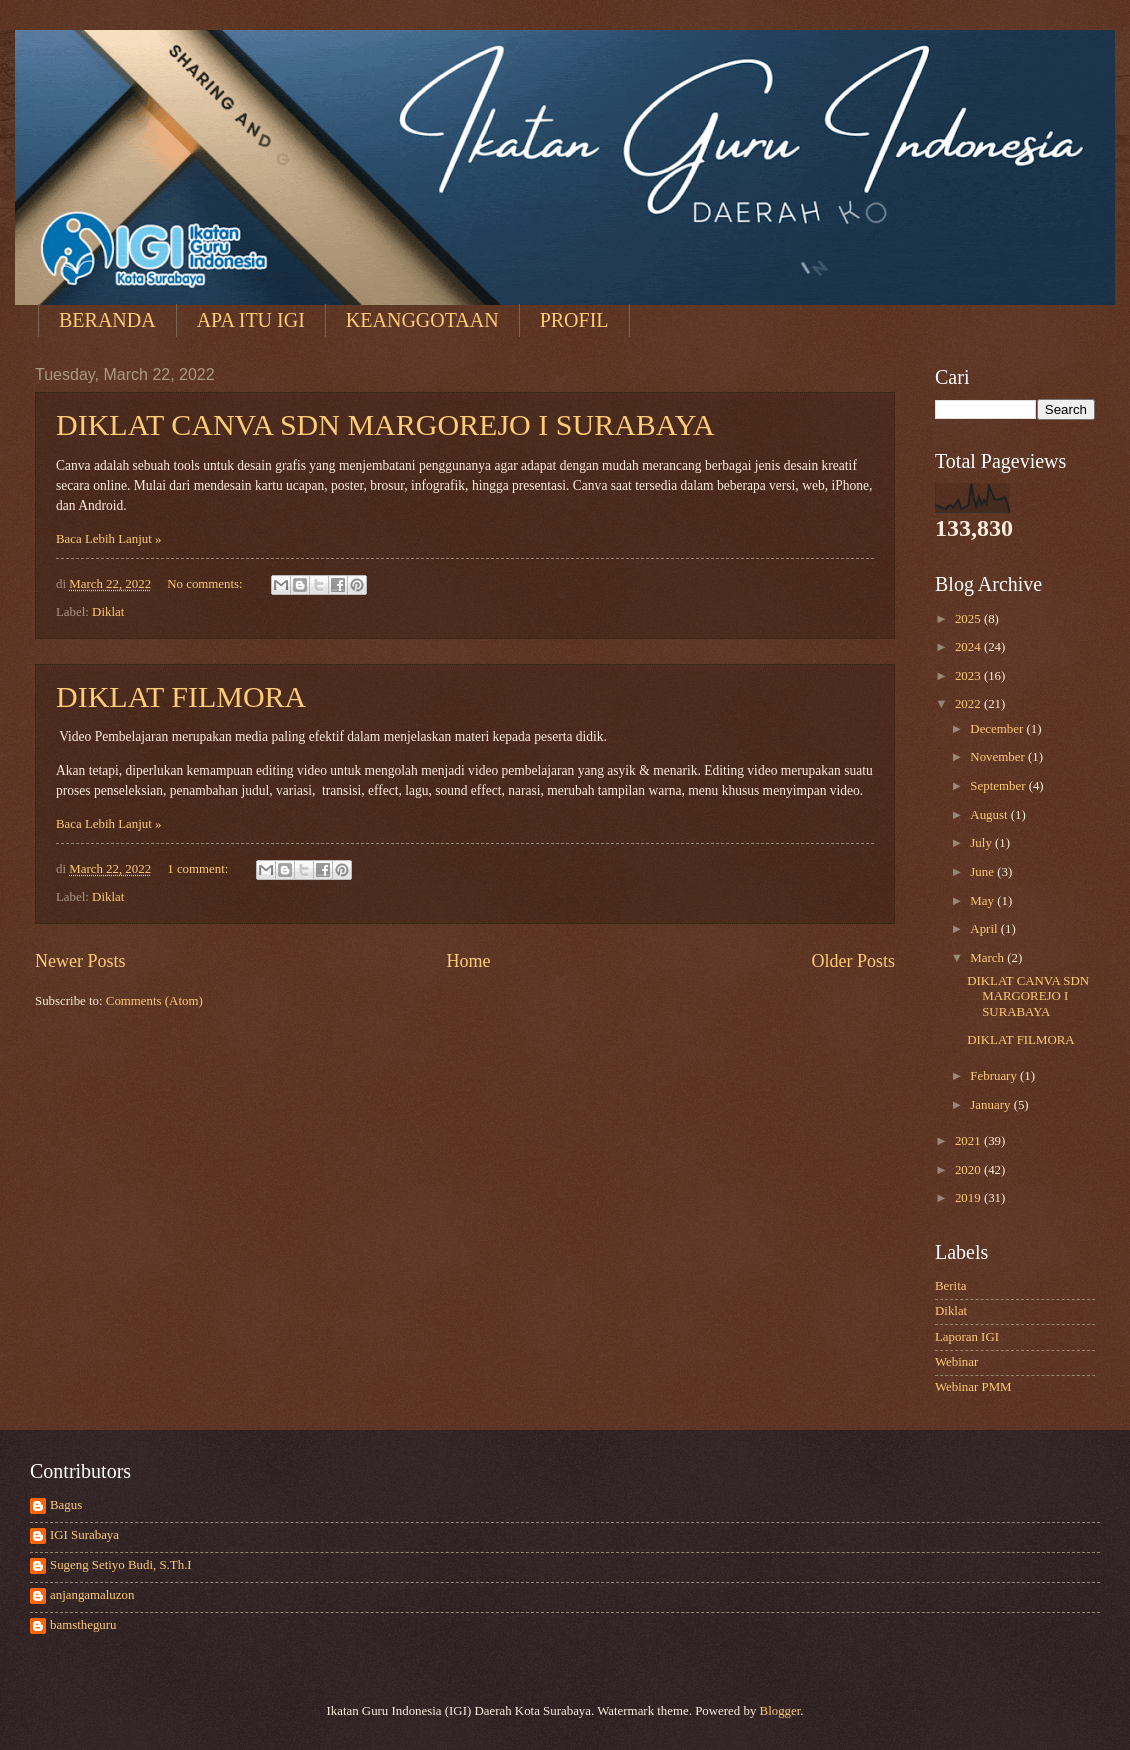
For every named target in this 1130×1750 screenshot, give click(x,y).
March (988, 958)
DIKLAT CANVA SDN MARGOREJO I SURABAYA (385, 424)
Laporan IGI (967, 1337)
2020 (969, 1170)
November (999, 757)
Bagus (66, 1505)
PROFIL (574, 320)
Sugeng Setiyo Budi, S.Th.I (121, 1565)
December (998, 729)
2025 (969, 619)
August (990, 815)
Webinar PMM (973, 1387)
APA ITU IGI (251, 320)
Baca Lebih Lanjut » (108, 539)
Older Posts (853, 961)
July (982, 843)
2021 (969, 1141)
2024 (969, 647)
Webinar (956, 1362)
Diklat (108, 612)
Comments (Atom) (154, 1001)
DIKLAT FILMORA (181, 696)
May (983, 901)
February (995, 1076)
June (983, 872)
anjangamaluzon (92, 1595)
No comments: (206, 584)
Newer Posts (80, 961)
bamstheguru (83, 1625)
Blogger (780, 1711)
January (991, 1105)
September (999, 786)
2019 (969, 1198)
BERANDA (107, 320)
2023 (969, 676)
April (985, 929)
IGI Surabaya (84, 1535)
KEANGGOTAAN (422, 320)
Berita (950, 1286)
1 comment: (199, 869)
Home (468, 961)
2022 (969, 704)
